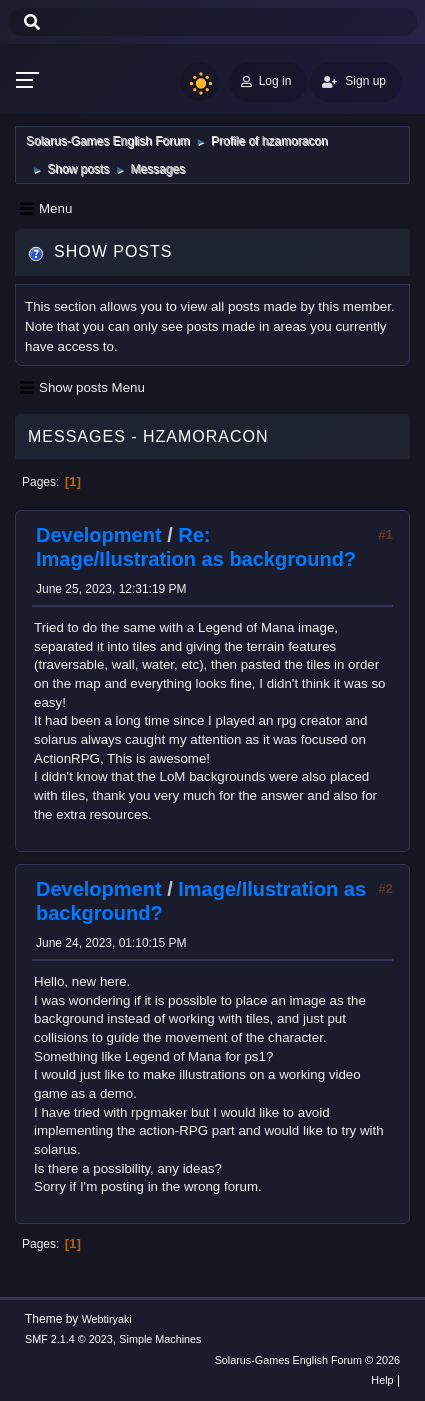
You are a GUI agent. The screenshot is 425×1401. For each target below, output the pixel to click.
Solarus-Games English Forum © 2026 (307, 1360)
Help (382, 1380)
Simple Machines (160, 1339)
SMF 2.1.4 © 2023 (69, 1339)
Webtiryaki (107, 1319)
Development (99, 535)
